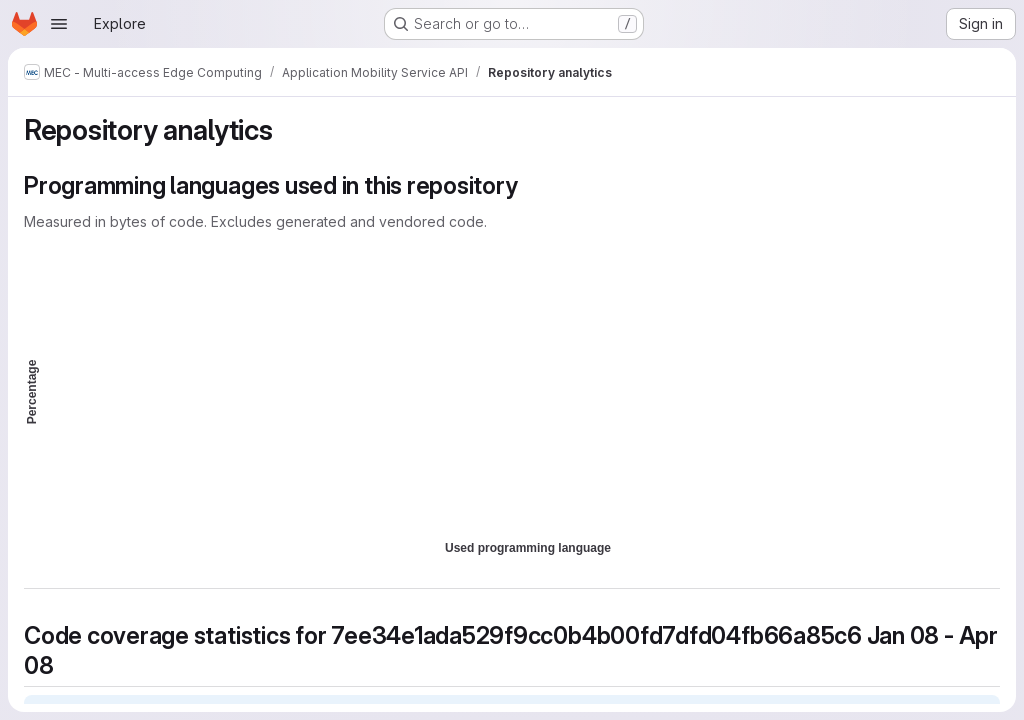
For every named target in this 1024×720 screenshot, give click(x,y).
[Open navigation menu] (59, 24)
